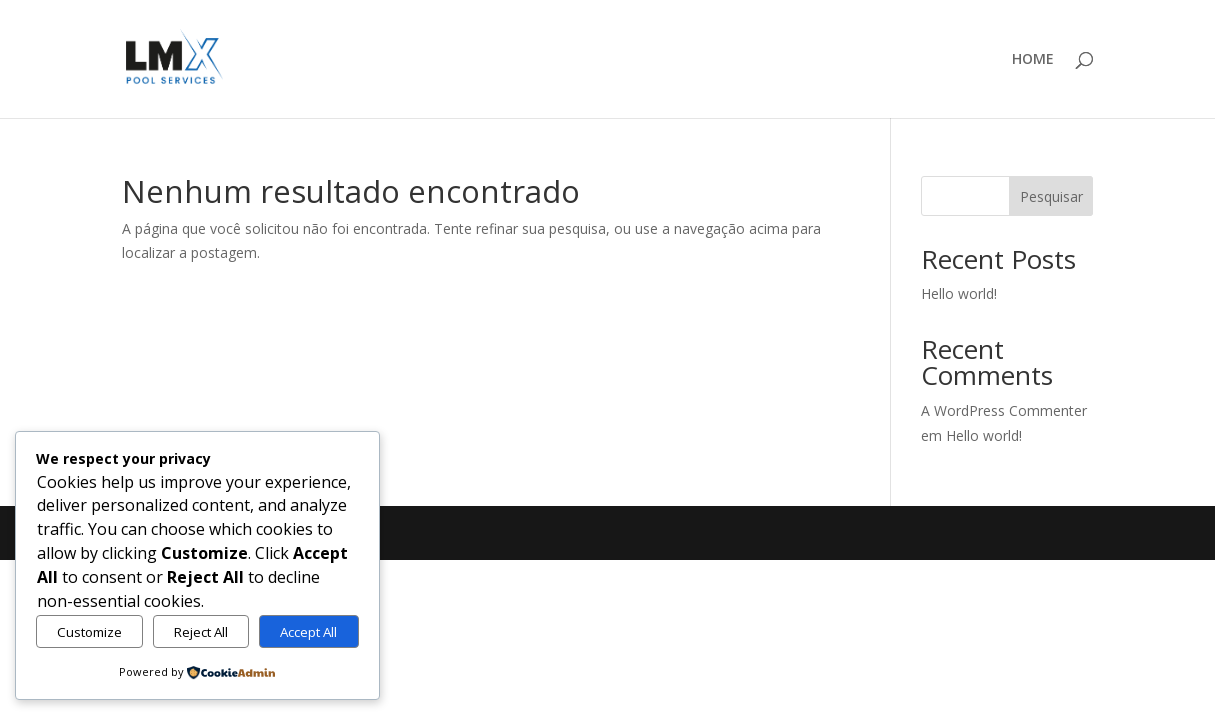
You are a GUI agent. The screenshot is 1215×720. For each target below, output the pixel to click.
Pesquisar (1051, 196)
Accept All (308, 632)
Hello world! (959, 293)
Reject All (201, 632)
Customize (89, 632)
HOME (1033, 60)
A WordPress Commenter (1004, 410)
